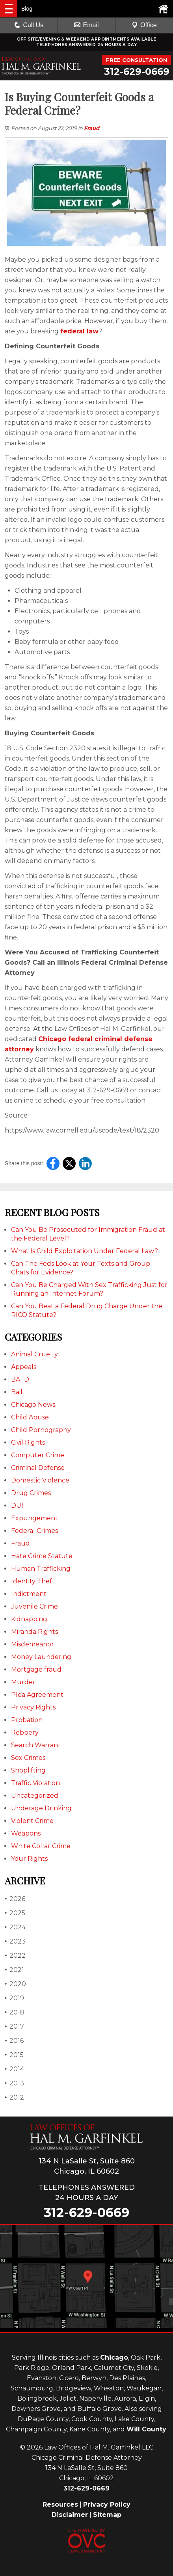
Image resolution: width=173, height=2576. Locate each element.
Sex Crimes (28, 1757)
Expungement (34, 1518)
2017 (14, 2026)
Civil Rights (28, 1442)
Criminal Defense (38, 1467)
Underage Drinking (41, 1808)
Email (86, 25)
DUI (17, 1505)
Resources (60, 2504)
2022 (15, 1955)
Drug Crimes (31, 1493)
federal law (79, 331)
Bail (16, 1392)
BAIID (20, 1379)
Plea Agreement (37, 1694)
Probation (27, 1720)
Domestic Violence (40, 1480)
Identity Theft (33, 1581)
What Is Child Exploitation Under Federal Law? (84, 1251)
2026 (15, 1899)
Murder (23, 1682)
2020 (15, 1984)
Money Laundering (41, 1657)
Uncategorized (34, 1795)
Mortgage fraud (36, 1669)
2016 (14, 2041)
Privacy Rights (33, 1707)
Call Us (28, 25)
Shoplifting (28, 1770)
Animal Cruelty (34, 1354)
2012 (14, 2097)
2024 (15, 1927)
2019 (14, 1998)
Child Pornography (41, 1430)
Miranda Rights (34, 1631)
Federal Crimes (34, 1530)
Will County (146, 2429)
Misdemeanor (32, 1644)
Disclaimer (70, 2514)
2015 (14, 2055)
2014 (14, 2069)
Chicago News (33, 1404)
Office (144, 25)
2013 (14, 2083)
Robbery (25, 1732)
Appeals (23, 1367)
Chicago (114, 2357)
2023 (15, 1941)
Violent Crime (32, 1821)
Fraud (91, 128)
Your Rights (29, 1858)
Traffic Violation (35, 1783)
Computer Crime (37, 1455)
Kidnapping (29, 1619)
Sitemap (107, 2514)
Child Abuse (30, 1417)
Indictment (29, 1594)
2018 (14, 2012)
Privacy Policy (106, 2504)
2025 (15, 1913)
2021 (14, 1970)
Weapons (26, 1833)
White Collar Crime (41, 1846)
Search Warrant (36, 1745)
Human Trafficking (41, 1568)
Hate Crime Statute (42, 1556)
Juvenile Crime (34, 1606)
